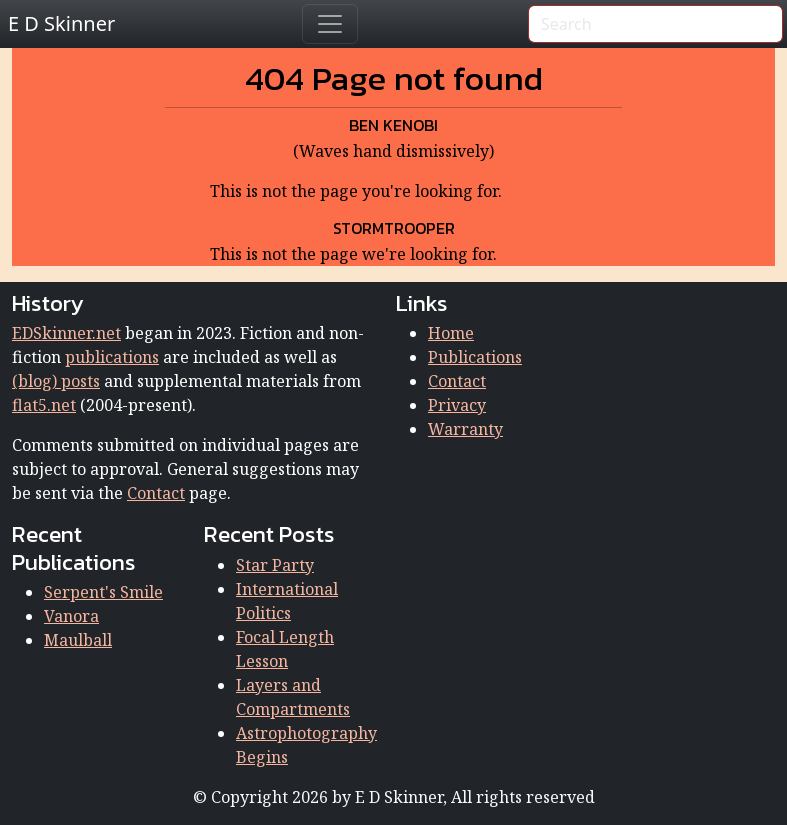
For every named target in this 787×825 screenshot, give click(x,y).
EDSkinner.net (66, 333)
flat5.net (44, 405)
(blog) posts (56, 381)
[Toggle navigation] (330, 24)
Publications (475, 357)
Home (451, 333)
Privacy (457, 405)
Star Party (275, 565)
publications (112, 357)
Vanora (71, 616)
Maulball (78, 640)
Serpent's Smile (103, 592)
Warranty (465, 429)
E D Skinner (61, 23)
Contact (156, 493)
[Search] (655, 24)
